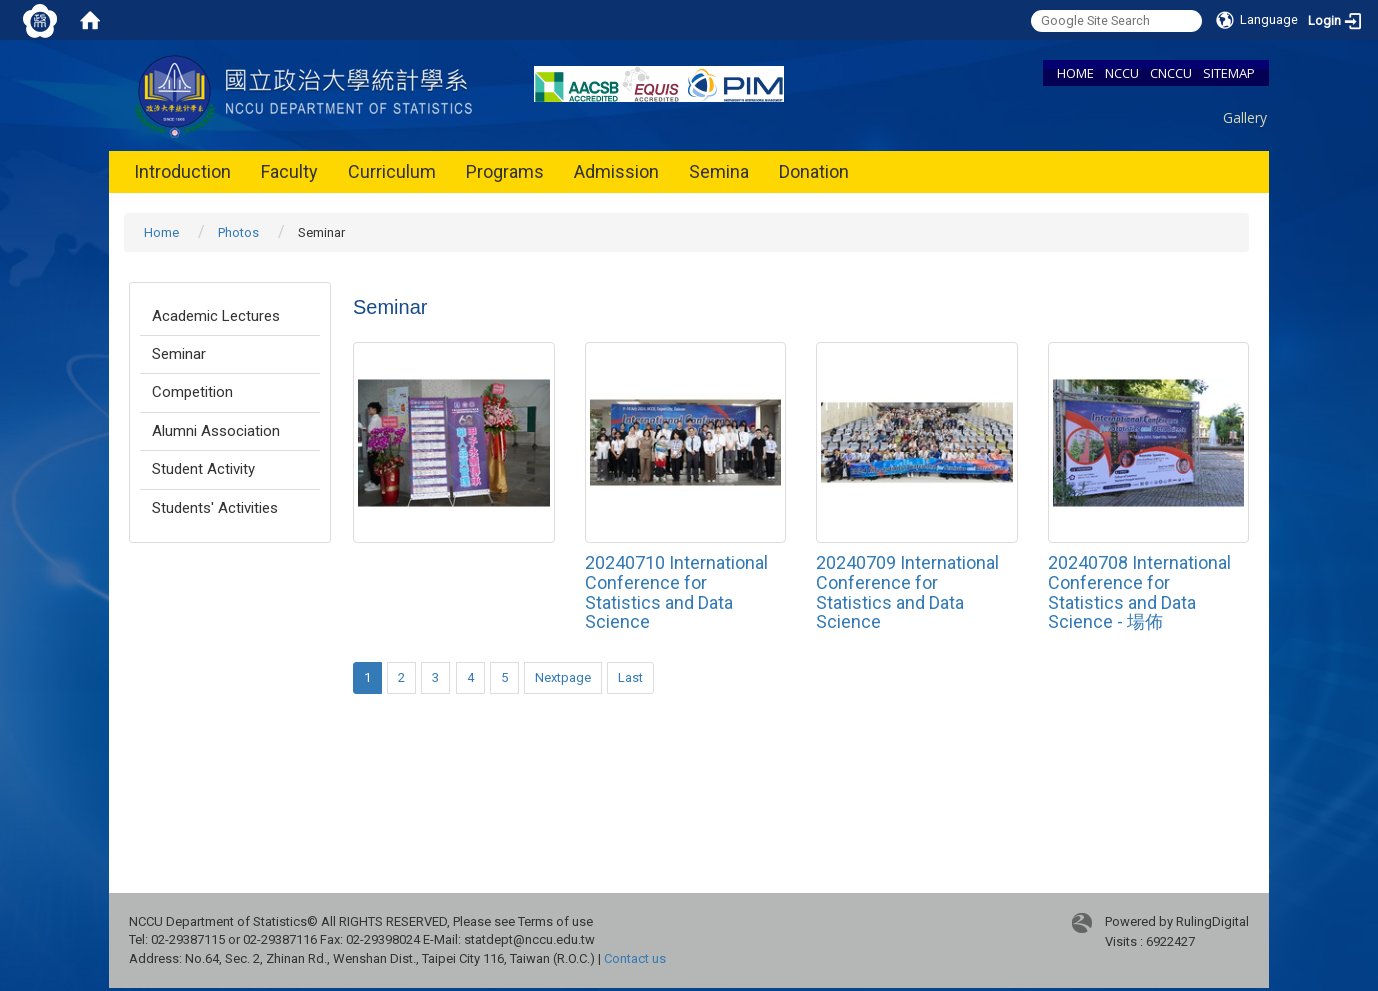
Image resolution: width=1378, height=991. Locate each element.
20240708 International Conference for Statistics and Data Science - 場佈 (1139, 592)
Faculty (289, 171)
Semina (719, 171)
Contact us (635, 958)
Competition (192, 392)
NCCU (1122, 73)
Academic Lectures (216, 316)
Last (630, 677)
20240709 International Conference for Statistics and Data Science (907, 592)
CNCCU (1171, 73)
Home (161, 232)
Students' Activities (215, 508)
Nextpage (563, 677)
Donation (814, 171)
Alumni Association (216, 431)
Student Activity (203, 469)
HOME (1075, 73)
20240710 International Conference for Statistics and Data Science (676, 592)
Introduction (182, 171)
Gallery (1245, 117)
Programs (505, 171)
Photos (238, 232)
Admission (616, 171)
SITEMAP (1229, 73)
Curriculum (392, 171)
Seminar (179, 354)
